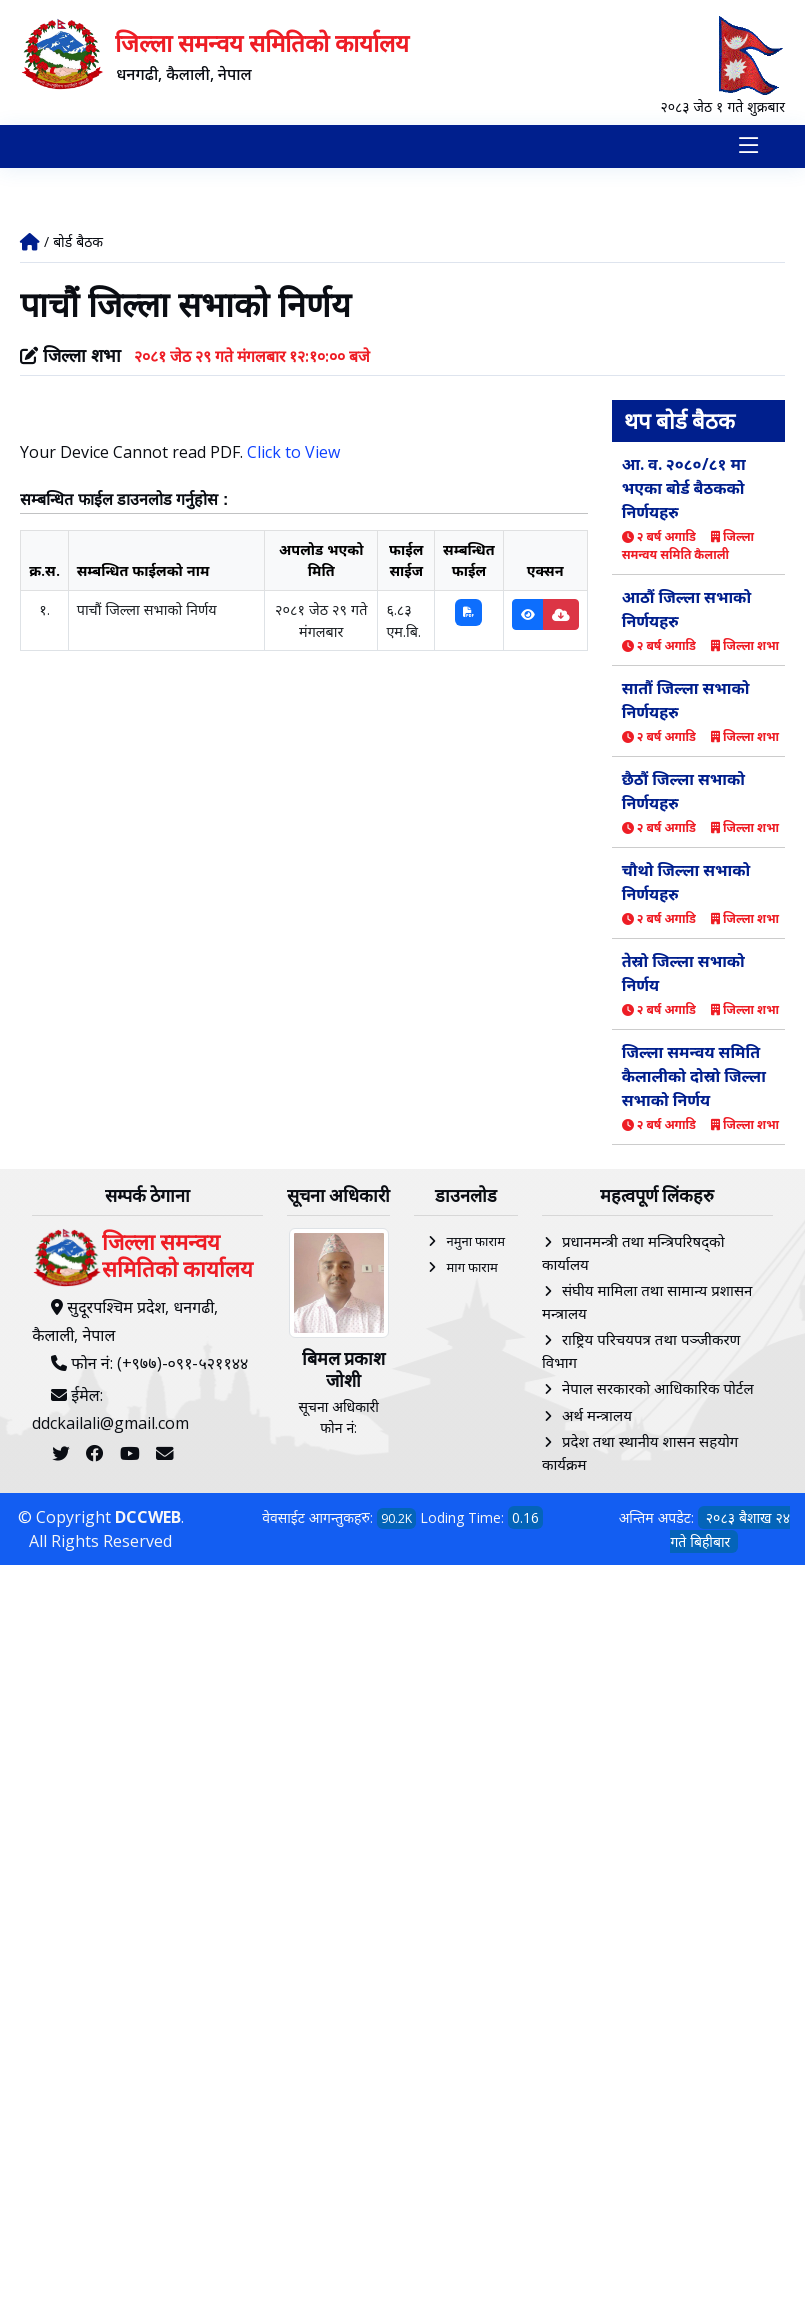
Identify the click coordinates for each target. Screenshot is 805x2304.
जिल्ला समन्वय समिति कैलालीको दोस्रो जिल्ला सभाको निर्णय (694, 1076)
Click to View (293, 451)
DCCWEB (148, 1517)
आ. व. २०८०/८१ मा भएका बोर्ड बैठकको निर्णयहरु (684, 488)
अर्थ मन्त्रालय (597, 1415)
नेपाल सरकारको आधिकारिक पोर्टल (658, 1388)
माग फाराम (471, 1267)
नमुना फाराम (475, 1241)
